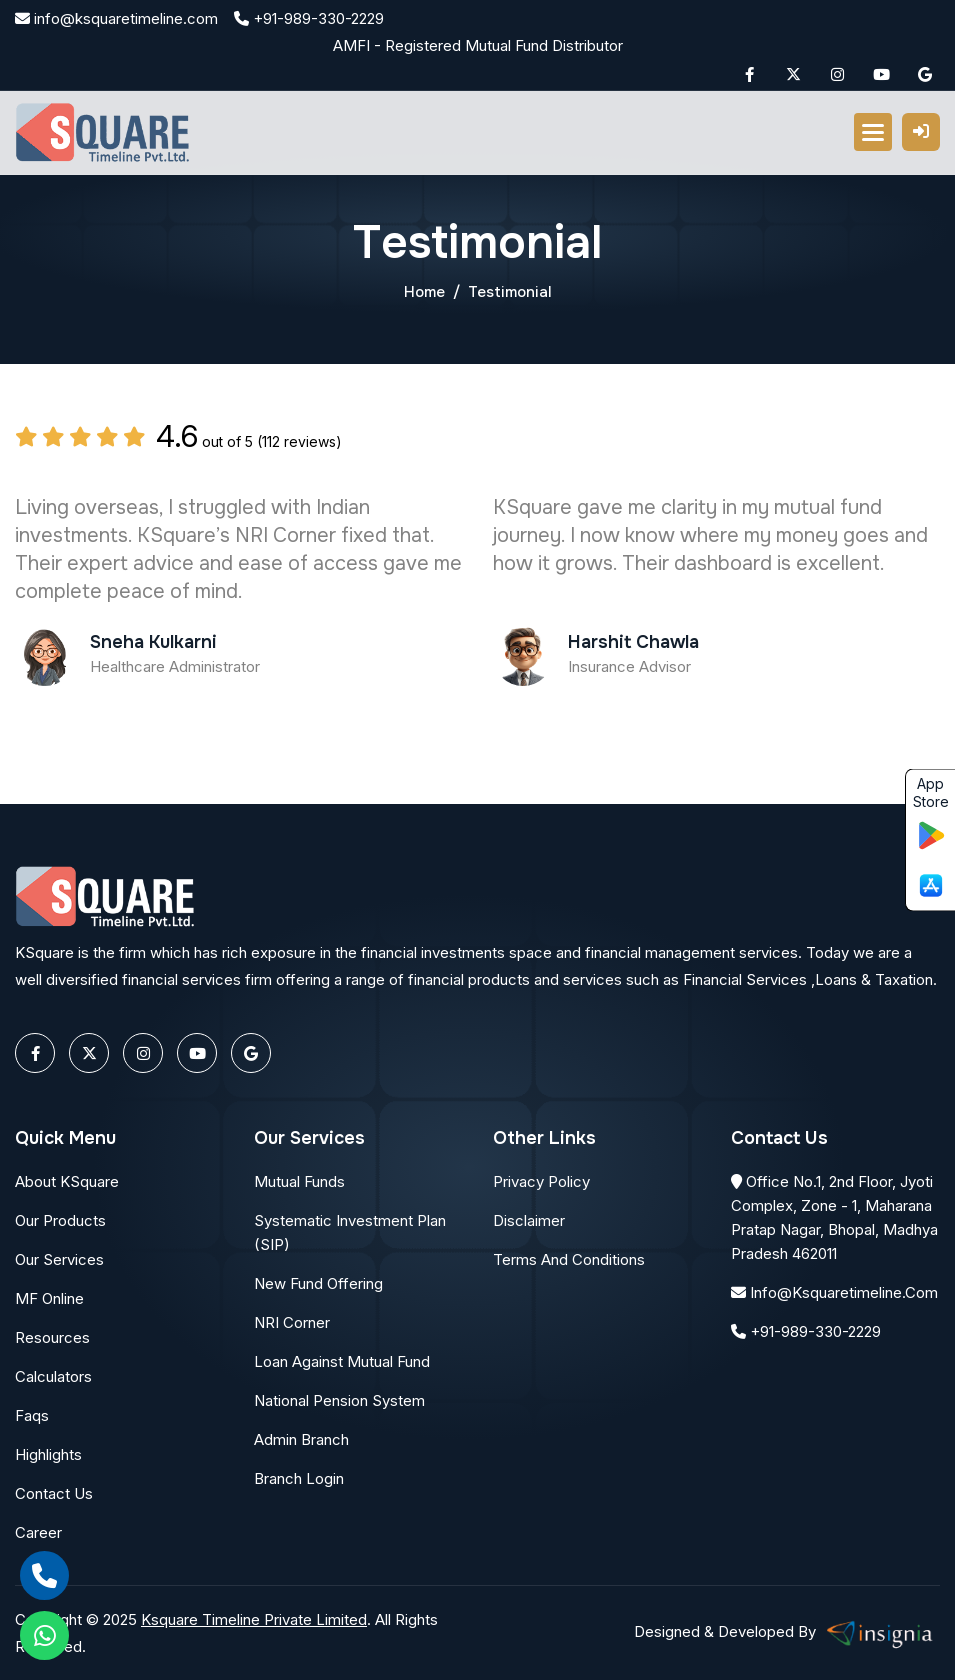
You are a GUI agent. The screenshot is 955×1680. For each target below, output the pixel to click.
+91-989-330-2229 (309, 18)
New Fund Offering (318, 1283)
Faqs (32, 1415)
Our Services (59, 1259)
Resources (52, 1337)
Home (424, 292)
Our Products (60, 1220)
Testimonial (510, 292)
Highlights (48, 1454)
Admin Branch (301, 1439)
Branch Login (299, 1478)
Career (38, 1532)
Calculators (53, 1376)
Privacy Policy (541, 1181)
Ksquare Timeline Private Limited (254, 1619)
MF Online (49, 1298)
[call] (44, 1575)
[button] (873, 132)
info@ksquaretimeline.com (116, 18)
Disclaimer (529, 1220)
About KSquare (67, 1181)
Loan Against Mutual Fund (342, 1361)
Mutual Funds (299, 1181)
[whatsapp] (44, 1635)
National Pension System (339, 1400)
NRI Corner (292, 1322)
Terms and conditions (569, 1259)
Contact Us (54, 1493)
